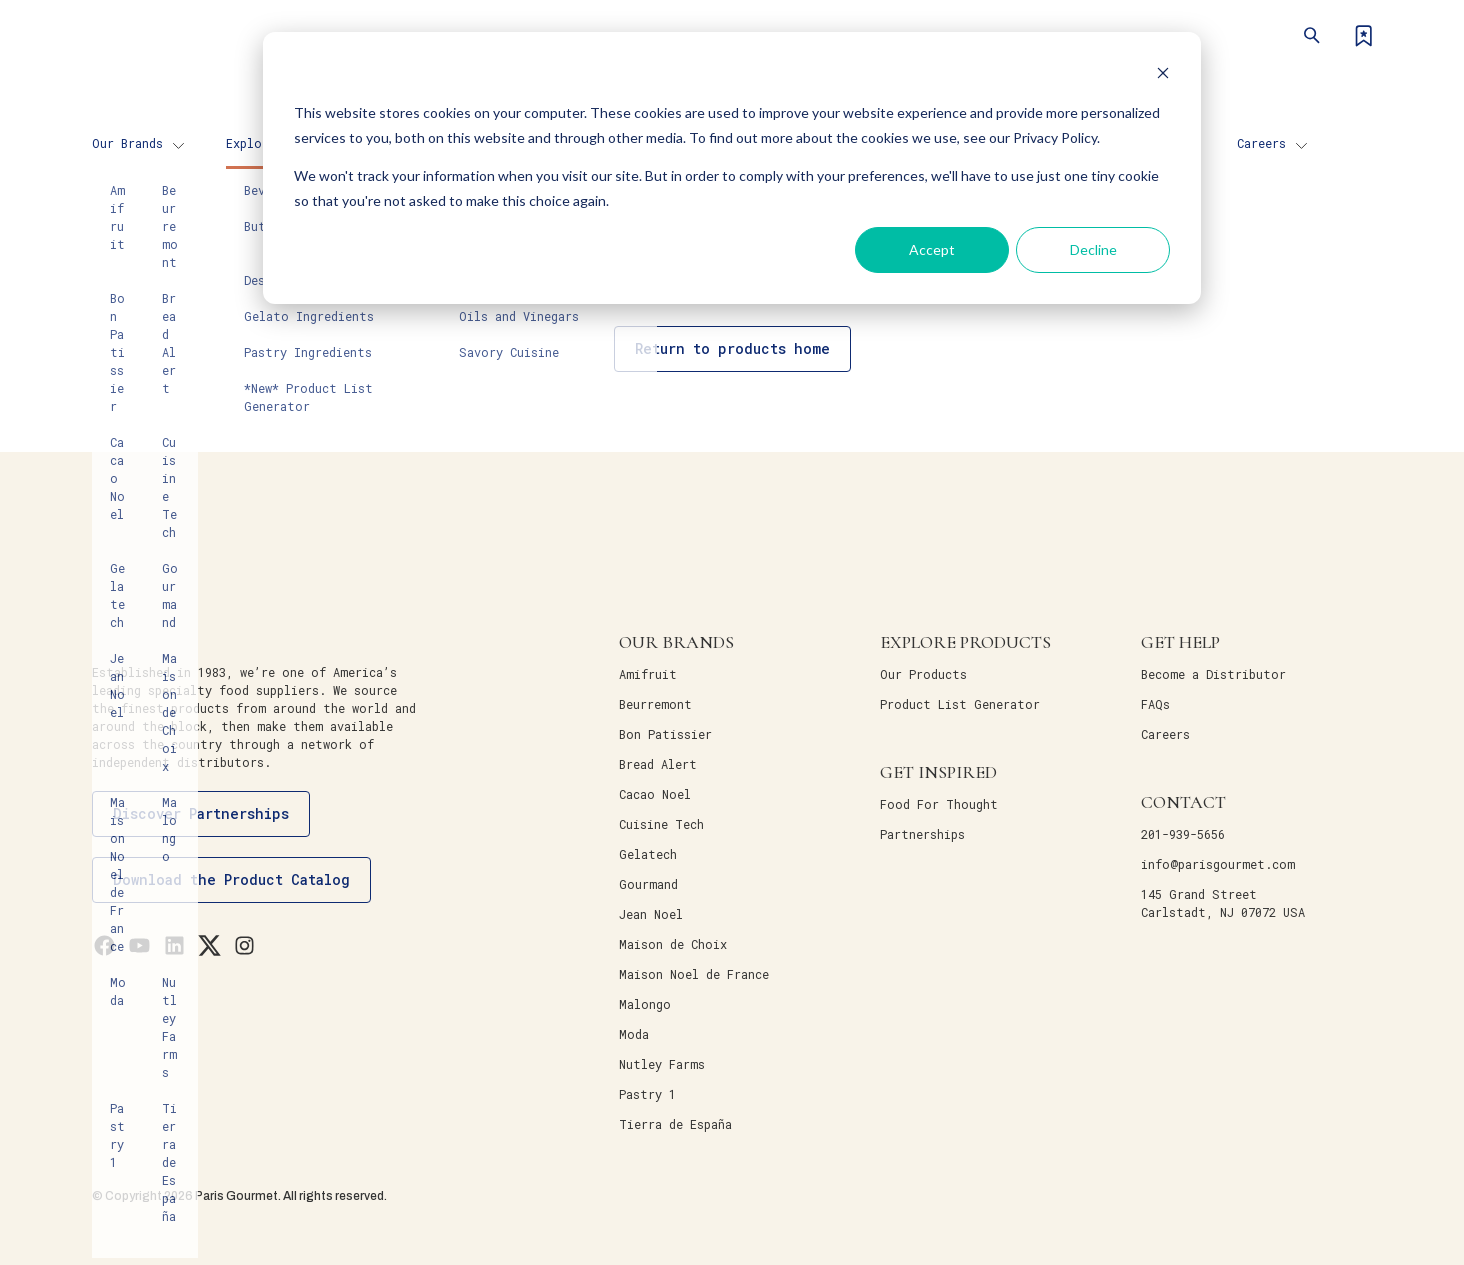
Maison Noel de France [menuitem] (694, 974)
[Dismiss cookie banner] (1163, 75)
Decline (1093, 249)
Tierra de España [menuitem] (675, 1124)
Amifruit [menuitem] (648, 674)
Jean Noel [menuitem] (651, 914)
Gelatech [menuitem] (648, 854)
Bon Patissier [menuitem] (665, 734)
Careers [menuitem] (1261, 143)
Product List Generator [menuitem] (960, 704)
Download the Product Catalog (231, 879)
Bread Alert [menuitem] (658, 764)
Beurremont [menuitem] (655, 704)
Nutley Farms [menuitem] (662, 1064)
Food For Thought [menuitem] (939, 804)
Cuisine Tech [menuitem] (661, 824)
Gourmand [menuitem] (648, 884)
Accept (932, 249)
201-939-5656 (1183, 834)
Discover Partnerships (201, 813)
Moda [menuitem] (634, 1034)
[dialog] (732, 168)
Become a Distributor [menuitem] (1213, 674)
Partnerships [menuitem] (922, 834)
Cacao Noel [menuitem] (655, 794)
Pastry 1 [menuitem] (647, 1094)
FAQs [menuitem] (1155, 704)
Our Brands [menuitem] (127, 143)
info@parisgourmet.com (1218, 864)
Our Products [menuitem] (923, 674)
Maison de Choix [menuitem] (673, 944)
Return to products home (732, 348)
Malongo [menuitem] (645, 1004)
